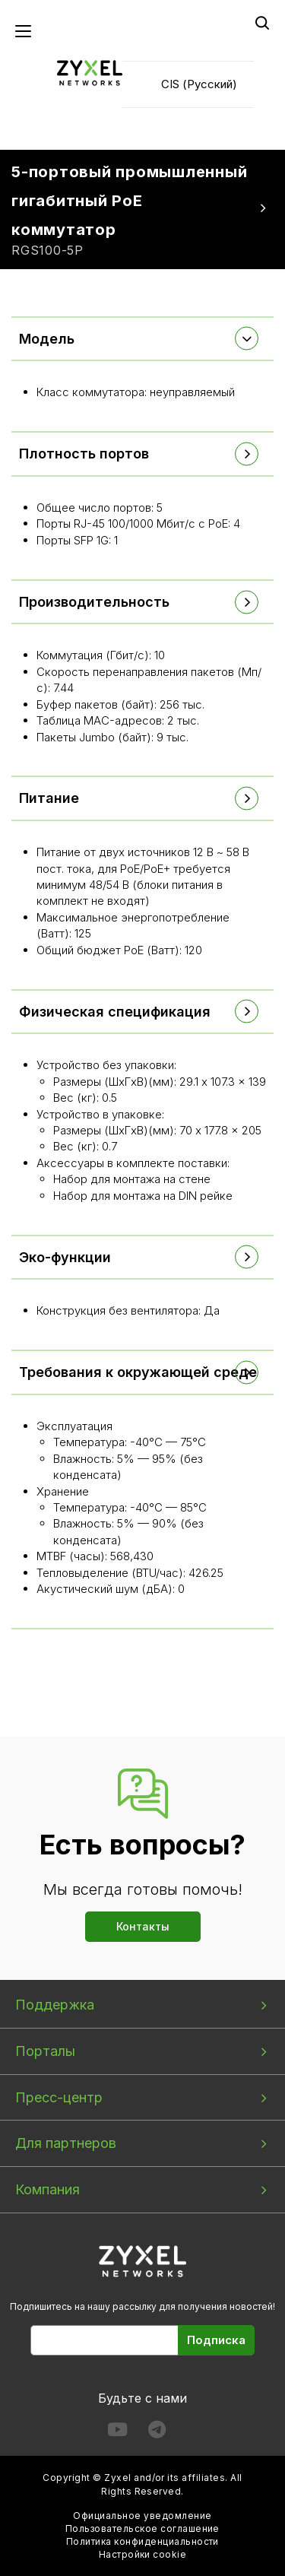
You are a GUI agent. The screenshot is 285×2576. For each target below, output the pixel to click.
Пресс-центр (59, 2097)
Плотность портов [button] (84, 454)
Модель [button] (46, 339)
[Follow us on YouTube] (117, 2432)
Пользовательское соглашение (142, 2528)
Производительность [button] (94, 602)
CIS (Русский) (199, 84)
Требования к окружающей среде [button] (138, 1372)
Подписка (216, 2340)
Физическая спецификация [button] (115, 1012)
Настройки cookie (143, 2554)
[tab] (142, 339)
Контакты (142, 1926)
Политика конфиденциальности (142, 2541)
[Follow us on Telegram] (157, 2432)
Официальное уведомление (142, 2515)
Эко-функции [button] (65, 1257)
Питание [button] (49, 798)
